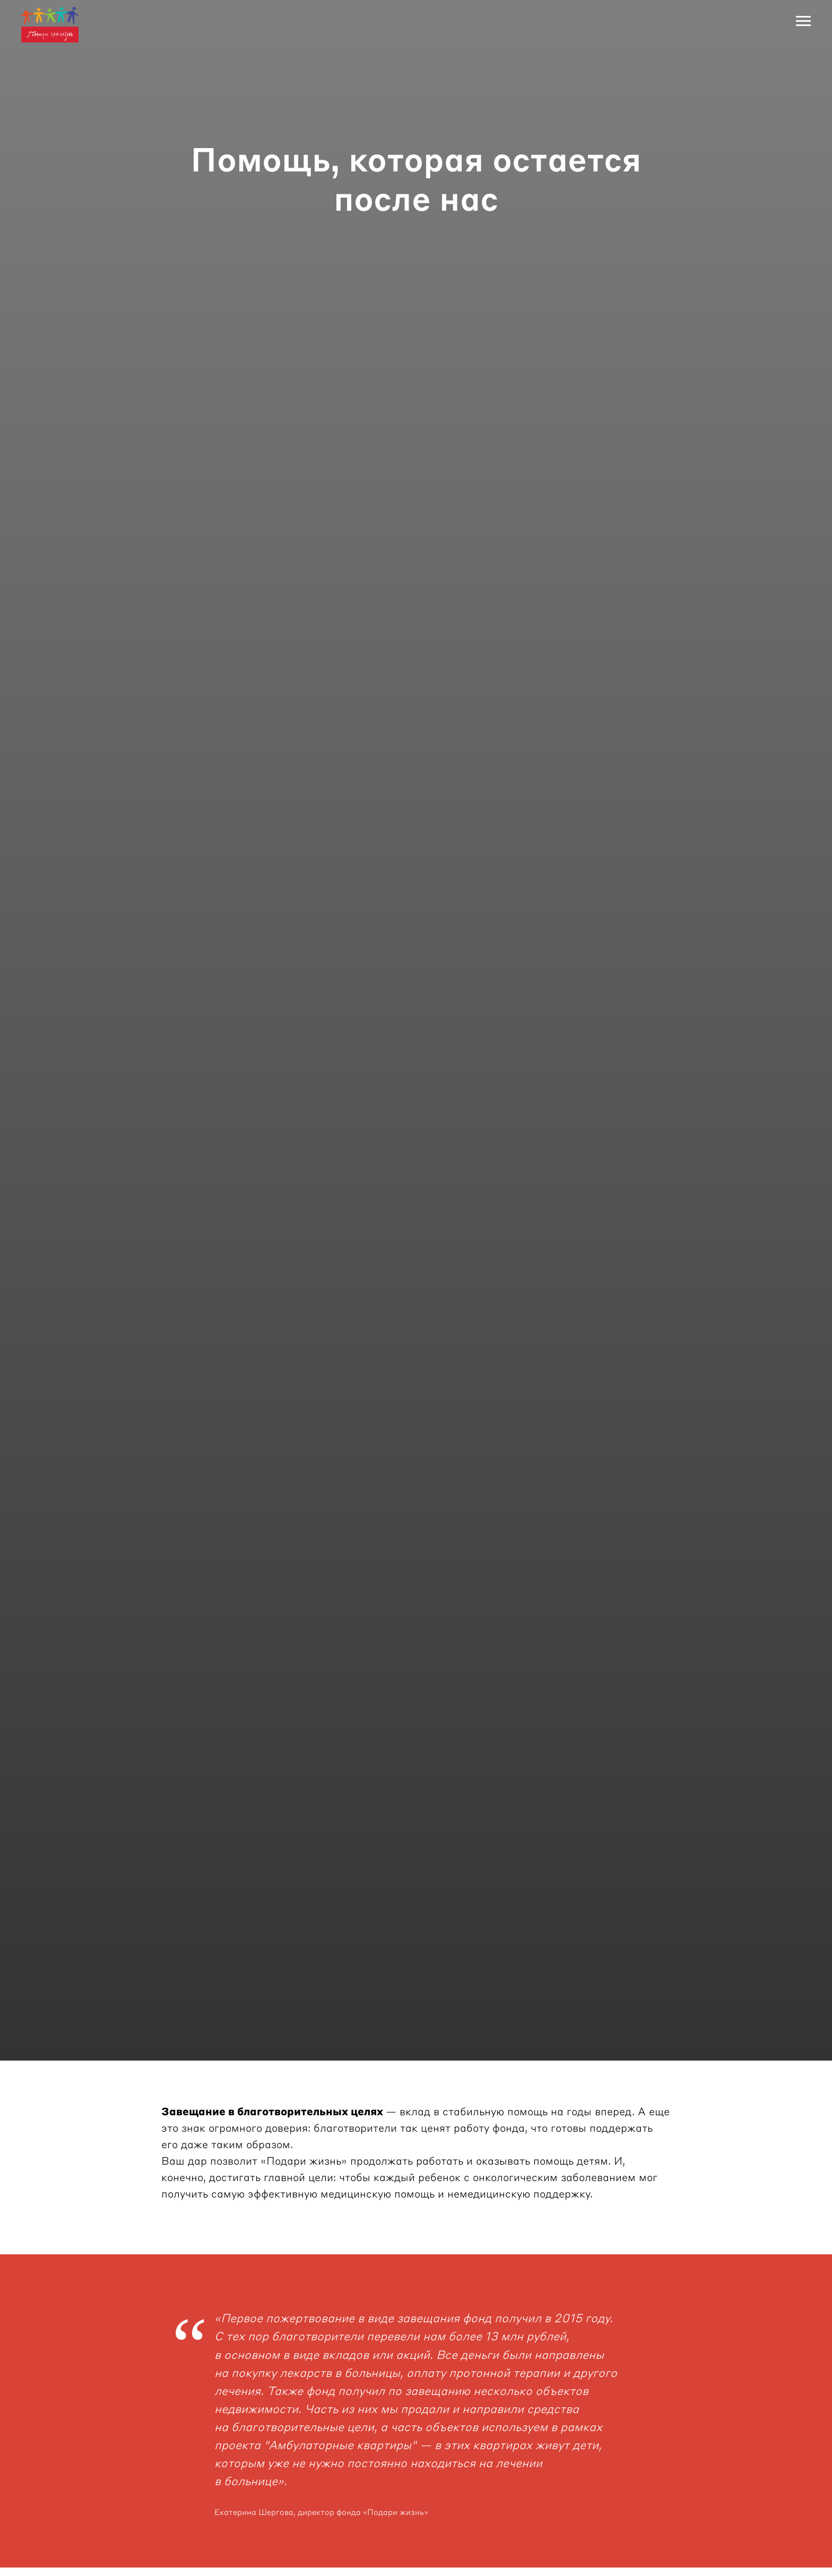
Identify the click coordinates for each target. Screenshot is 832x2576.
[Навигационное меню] (803, 21)
